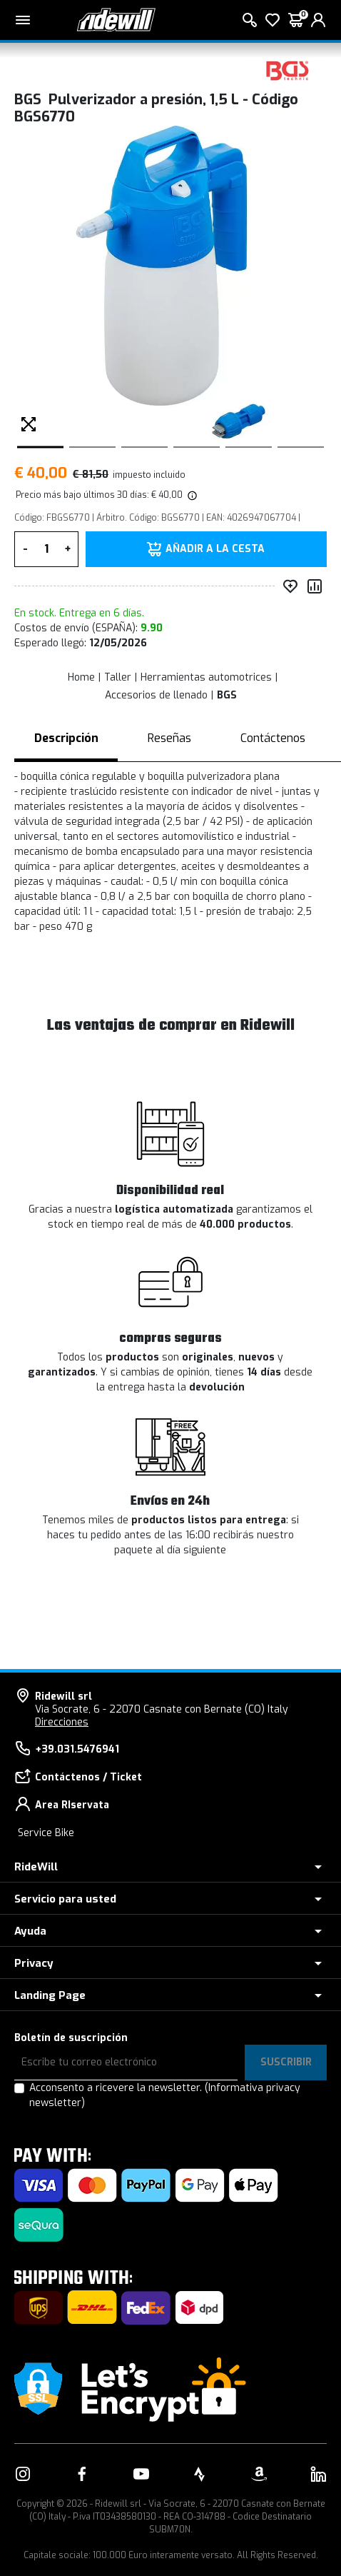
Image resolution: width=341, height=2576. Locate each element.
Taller (117, 677)
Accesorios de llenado (156, 695)
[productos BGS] (287, 69)
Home (81, 677)
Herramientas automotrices (206, 677)
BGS (227, 695)
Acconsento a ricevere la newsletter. (164, 2095)
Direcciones (61, 1722)
